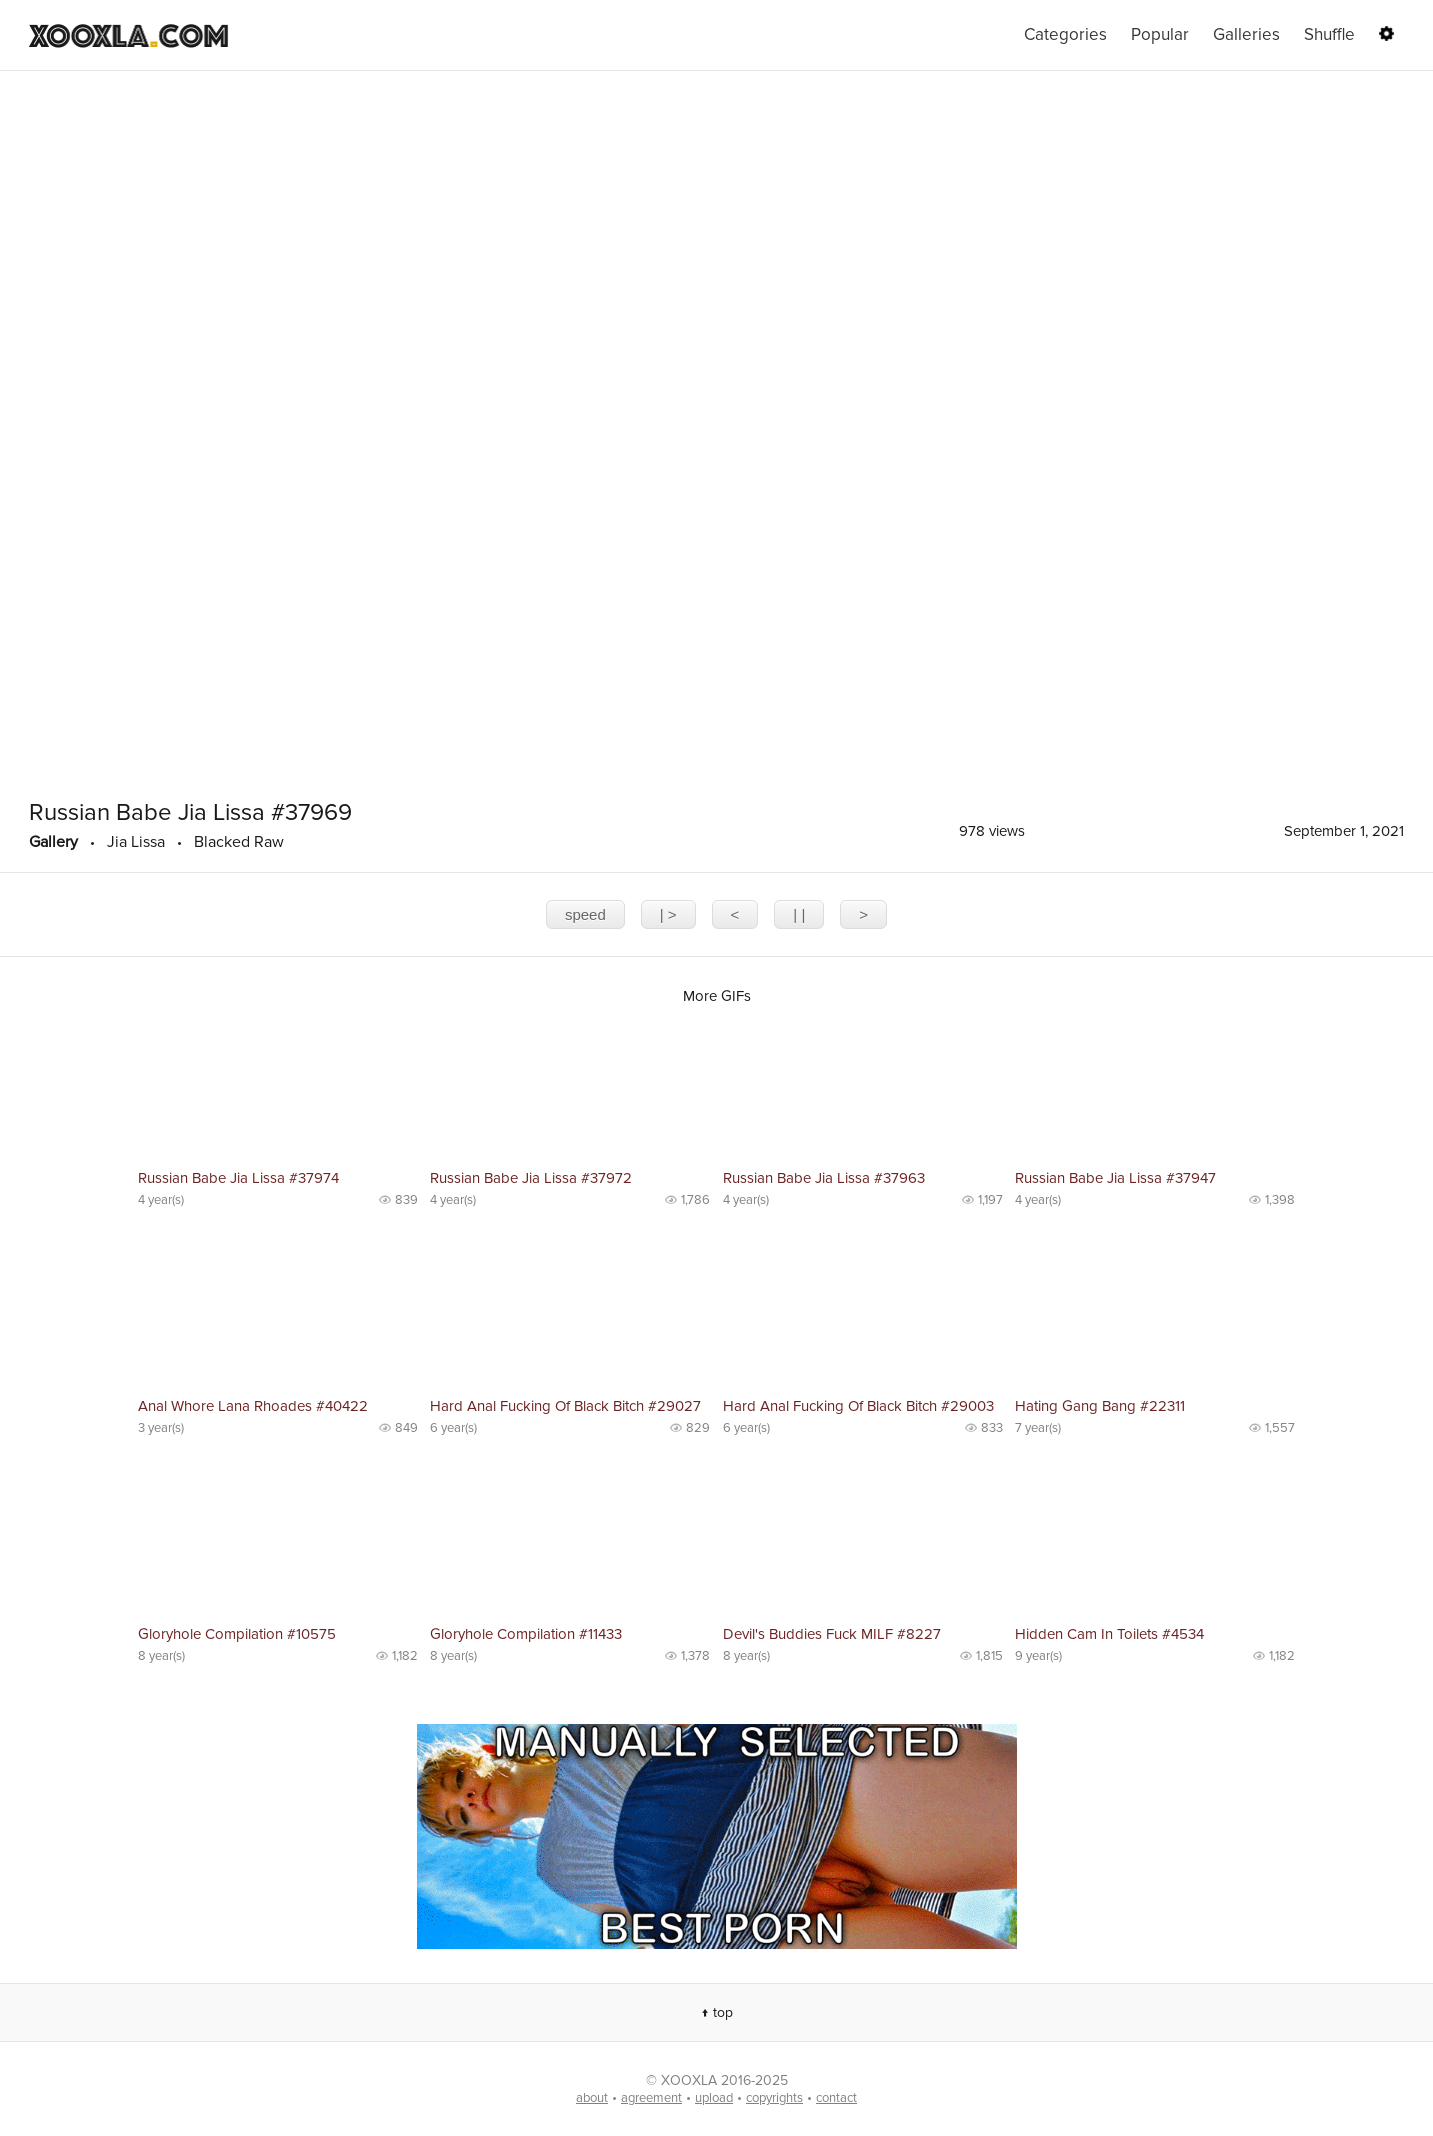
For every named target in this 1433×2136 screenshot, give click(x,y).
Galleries (1246, 34)
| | (799, 914)
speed (585, 914)
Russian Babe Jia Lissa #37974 (238, 1178)
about (592, 2098)
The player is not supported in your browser (716, 429)
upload (714, 2098)
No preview (278, 1090)
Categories (1065, 34)
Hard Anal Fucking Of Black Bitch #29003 (858, 1406)
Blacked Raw (239, 842)
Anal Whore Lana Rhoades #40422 (253, 1406)
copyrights (774, 2098)
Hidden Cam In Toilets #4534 (1109, 1634)
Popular (1160, 34)
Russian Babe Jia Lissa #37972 (531, 1178)
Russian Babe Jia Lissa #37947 (1115, 1178)
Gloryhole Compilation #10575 (237, 1634)
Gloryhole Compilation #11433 (526, 1634)
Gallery (53, 842)
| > (668, 914)
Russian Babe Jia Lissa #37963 (824, 1178)
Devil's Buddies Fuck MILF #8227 (832, 1634)
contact (836, 2098)
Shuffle (1329, 34)
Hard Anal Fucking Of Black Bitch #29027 (565, 1406)
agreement (651, 2098)
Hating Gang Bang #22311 (1100, 1406)
